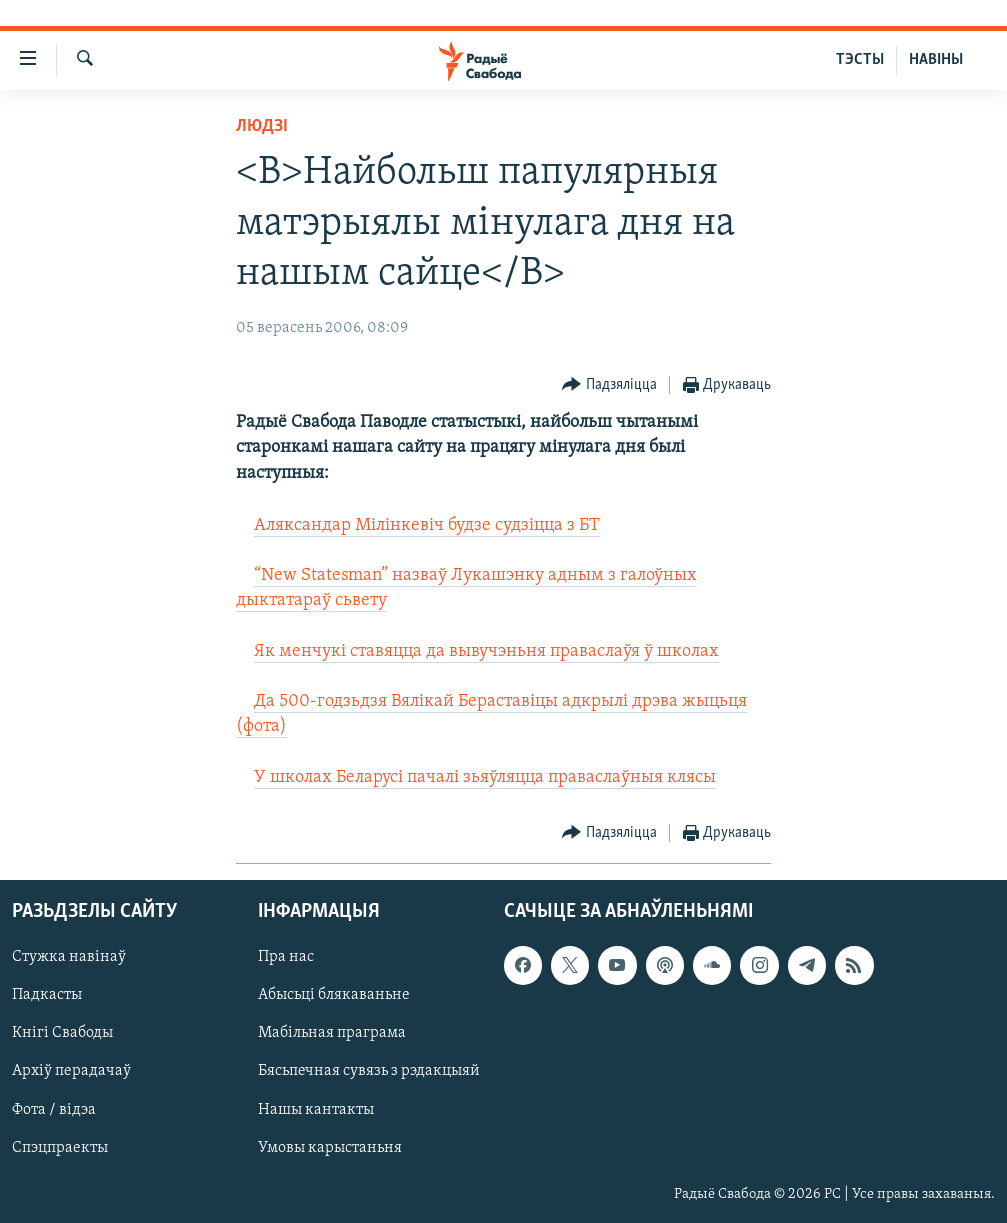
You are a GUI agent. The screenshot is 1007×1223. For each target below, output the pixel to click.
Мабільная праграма (332, 1033)
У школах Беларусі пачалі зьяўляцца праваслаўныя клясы (485, 777)
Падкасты (47, 995)
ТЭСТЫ (860, 60)
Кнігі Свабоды (62, 1033)
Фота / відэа (54, 1110)
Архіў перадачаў (71, 1071)
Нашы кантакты (316, 1110)
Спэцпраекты (60, 1148)
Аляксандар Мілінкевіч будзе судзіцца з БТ (427, 525)
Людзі (262, 126)
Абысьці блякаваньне (334, 995)
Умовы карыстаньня (330, 1148)
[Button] (609, 385)
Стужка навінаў (69, 957)
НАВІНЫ (936, 60)
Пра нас (286, 957)
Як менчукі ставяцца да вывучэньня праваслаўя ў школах (486, 651)
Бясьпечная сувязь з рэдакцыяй (369, 1071)
